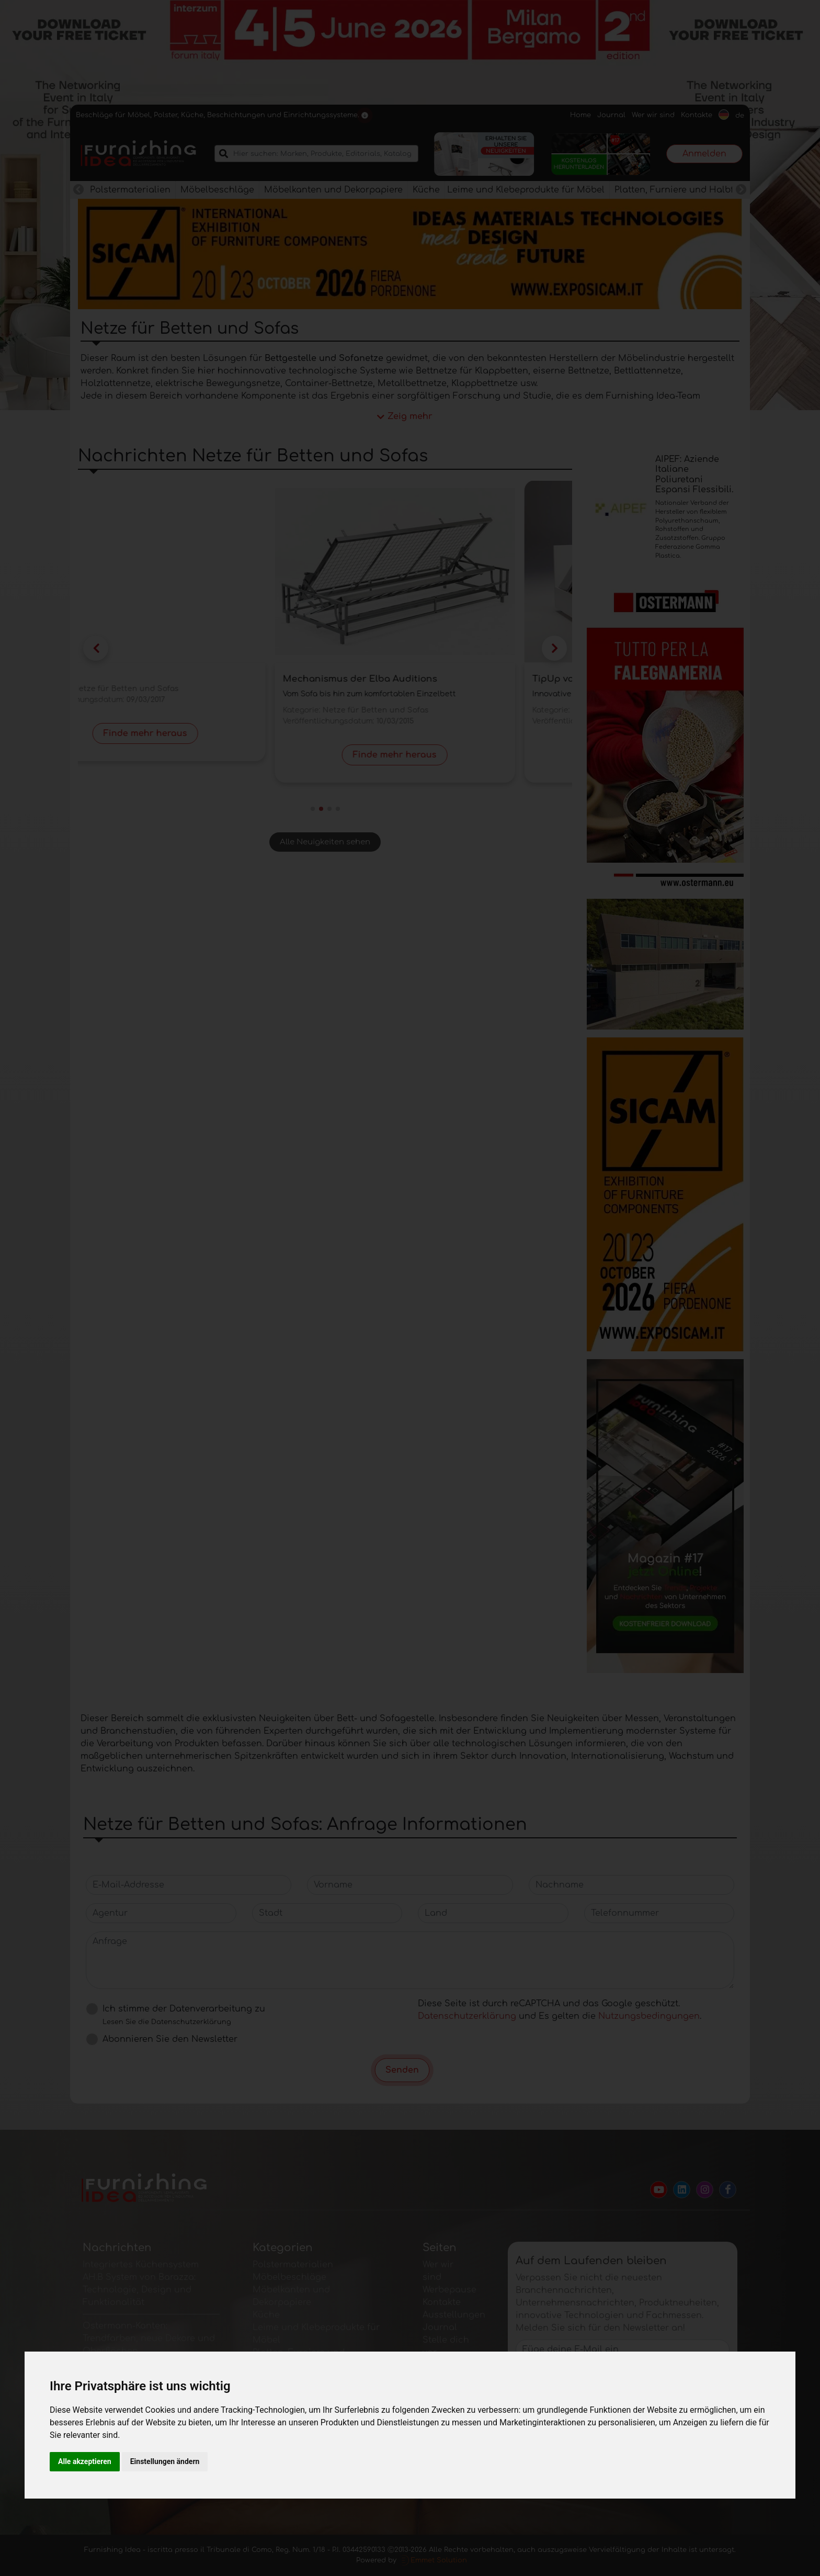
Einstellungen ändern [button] (165, 2461)
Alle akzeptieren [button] (84, 2461)
